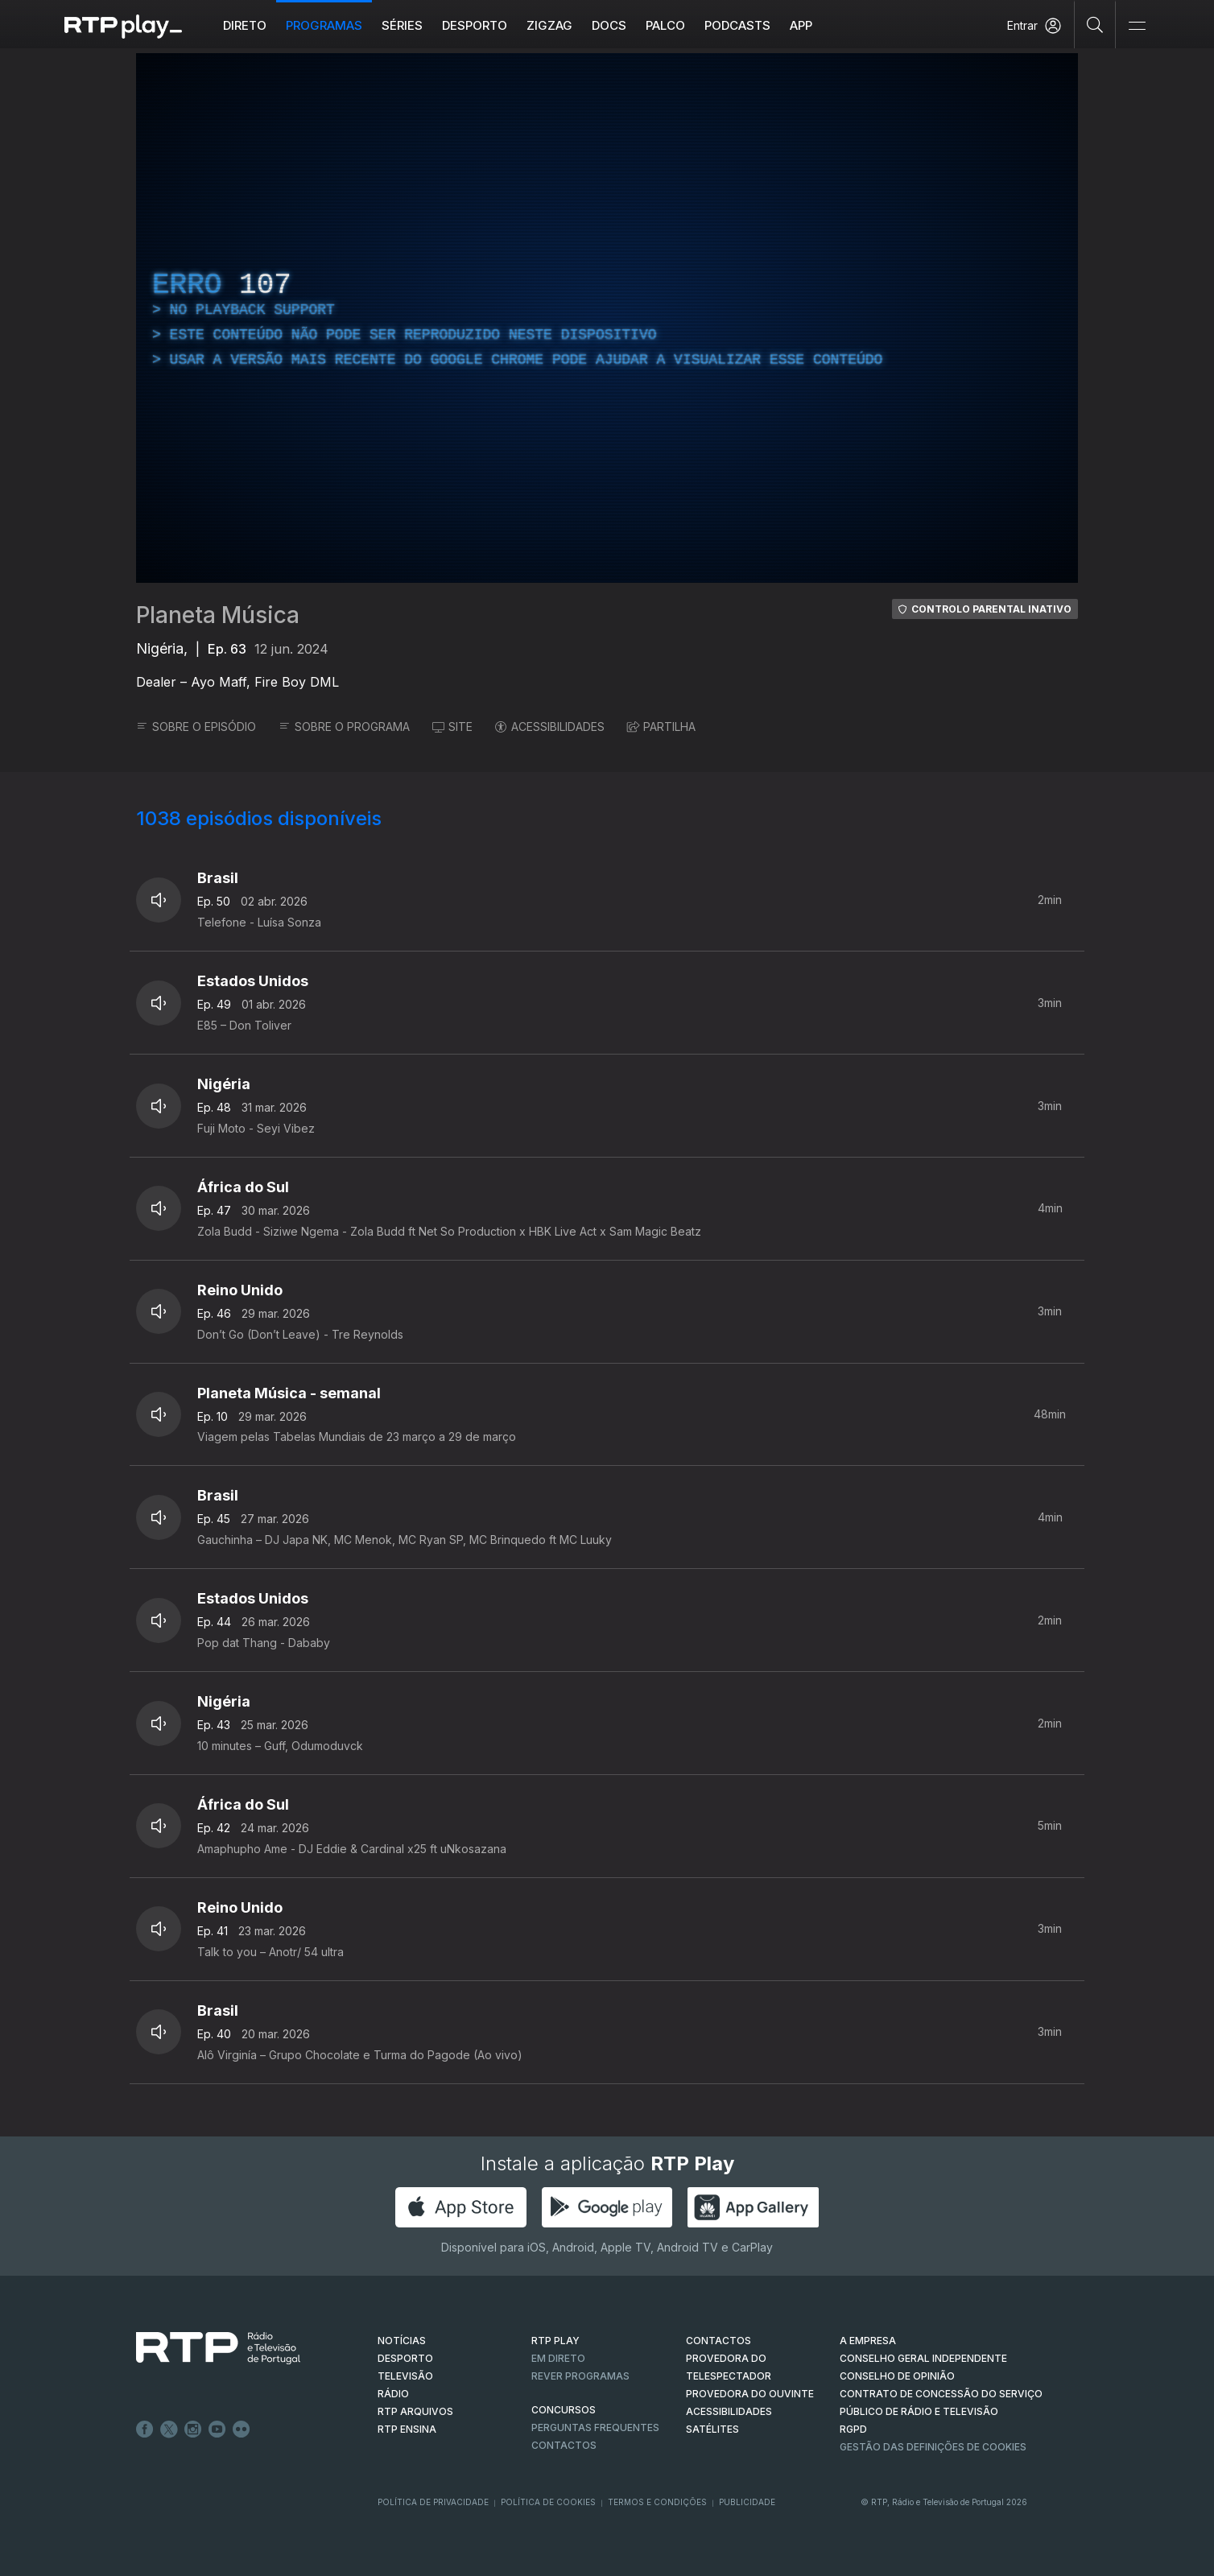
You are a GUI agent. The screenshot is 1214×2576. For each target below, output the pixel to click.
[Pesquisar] (1095, 24)
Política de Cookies (548, 2502)
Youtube (217, 2429)
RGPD (853, 2429)
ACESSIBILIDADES (550, 726)
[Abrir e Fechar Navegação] (1137, 26)
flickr (241, 2429)
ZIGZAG (549, 25)
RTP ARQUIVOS (415, 2411)
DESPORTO (405, 2358)
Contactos (564, 2445)
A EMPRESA (868, 2340)
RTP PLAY (555, 2340)
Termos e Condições (657, 2502)
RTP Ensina (407, 2429)
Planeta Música (217, 615)
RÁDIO (393, 2394)
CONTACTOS (718, 2340)
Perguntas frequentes (595, 2427)
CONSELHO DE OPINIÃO (897, 2376)
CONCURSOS (563, 2410)
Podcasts (737, 25)
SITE (452, 726)
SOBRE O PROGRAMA (344, 726)
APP (801, 25)
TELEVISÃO (405, 2376)
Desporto (474, 25)
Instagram (193, 2429)
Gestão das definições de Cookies (933, 2447)
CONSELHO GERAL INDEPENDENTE (923, 2358)
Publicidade (747, 2502)
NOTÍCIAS (402, 2340)
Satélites (712, 2429)
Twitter (169, 2429)
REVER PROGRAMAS (580, 2376)
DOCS (609, 25)
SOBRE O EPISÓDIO (196, 726)
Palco (665, 25)
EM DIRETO (558, 2358)
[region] (607, 318)
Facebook (145, 2429)
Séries (402, 25)
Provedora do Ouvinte (750, 2394)
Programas (324, 25)
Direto (244, 25)
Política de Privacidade (433, 2502)
